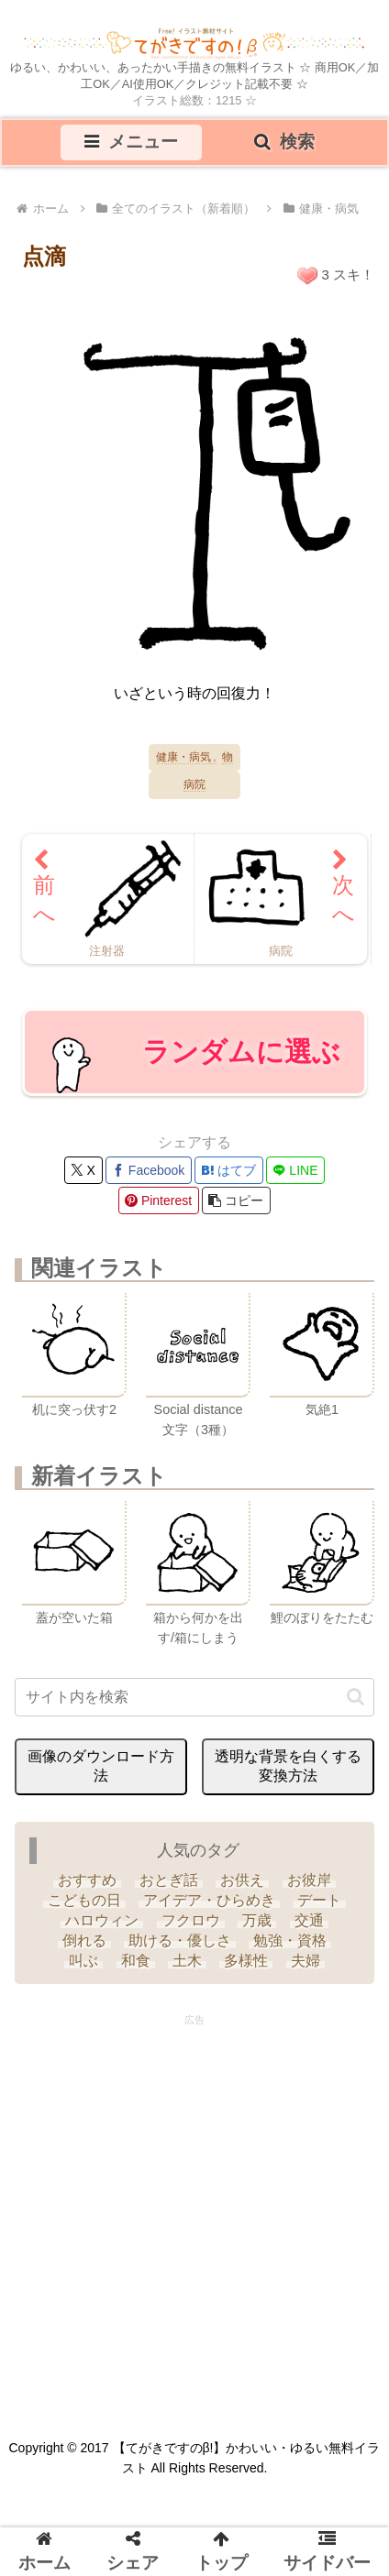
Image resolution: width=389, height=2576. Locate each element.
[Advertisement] (195, 2211)
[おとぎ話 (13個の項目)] (169, 1880)
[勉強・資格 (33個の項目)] (290, 1941)
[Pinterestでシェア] (158, 1200)
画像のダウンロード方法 (101, 1765)
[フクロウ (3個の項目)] (191, 1921)
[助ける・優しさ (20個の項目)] (180, 1941)
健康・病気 (183, 757)
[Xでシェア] (83, 1170)
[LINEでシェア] (295, 1170)
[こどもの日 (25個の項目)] (83, 1900)
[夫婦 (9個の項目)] (305, 1961)
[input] (194, 1697)
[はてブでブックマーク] (228, 1170)
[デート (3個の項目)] (319, 1900)
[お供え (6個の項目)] (242, 1880)
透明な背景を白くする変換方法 (288, 1765)
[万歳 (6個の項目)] (257, 1921)
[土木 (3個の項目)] (187, 1961)
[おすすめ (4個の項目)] (87, 1880)
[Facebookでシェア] (149, 1170)
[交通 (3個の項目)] (308, 1921)
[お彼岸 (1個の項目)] (308, 1880)
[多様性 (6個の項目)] (246, 1961)
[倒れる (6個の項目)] (83, 1941)
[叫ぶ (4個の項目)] (83, 1961)
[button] (236, 1200)
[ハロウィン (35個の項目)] (102, 1921)
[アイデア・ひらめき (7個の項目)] (209, 1900)
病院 (194, 785)
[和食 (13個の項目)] (135, 1961)
